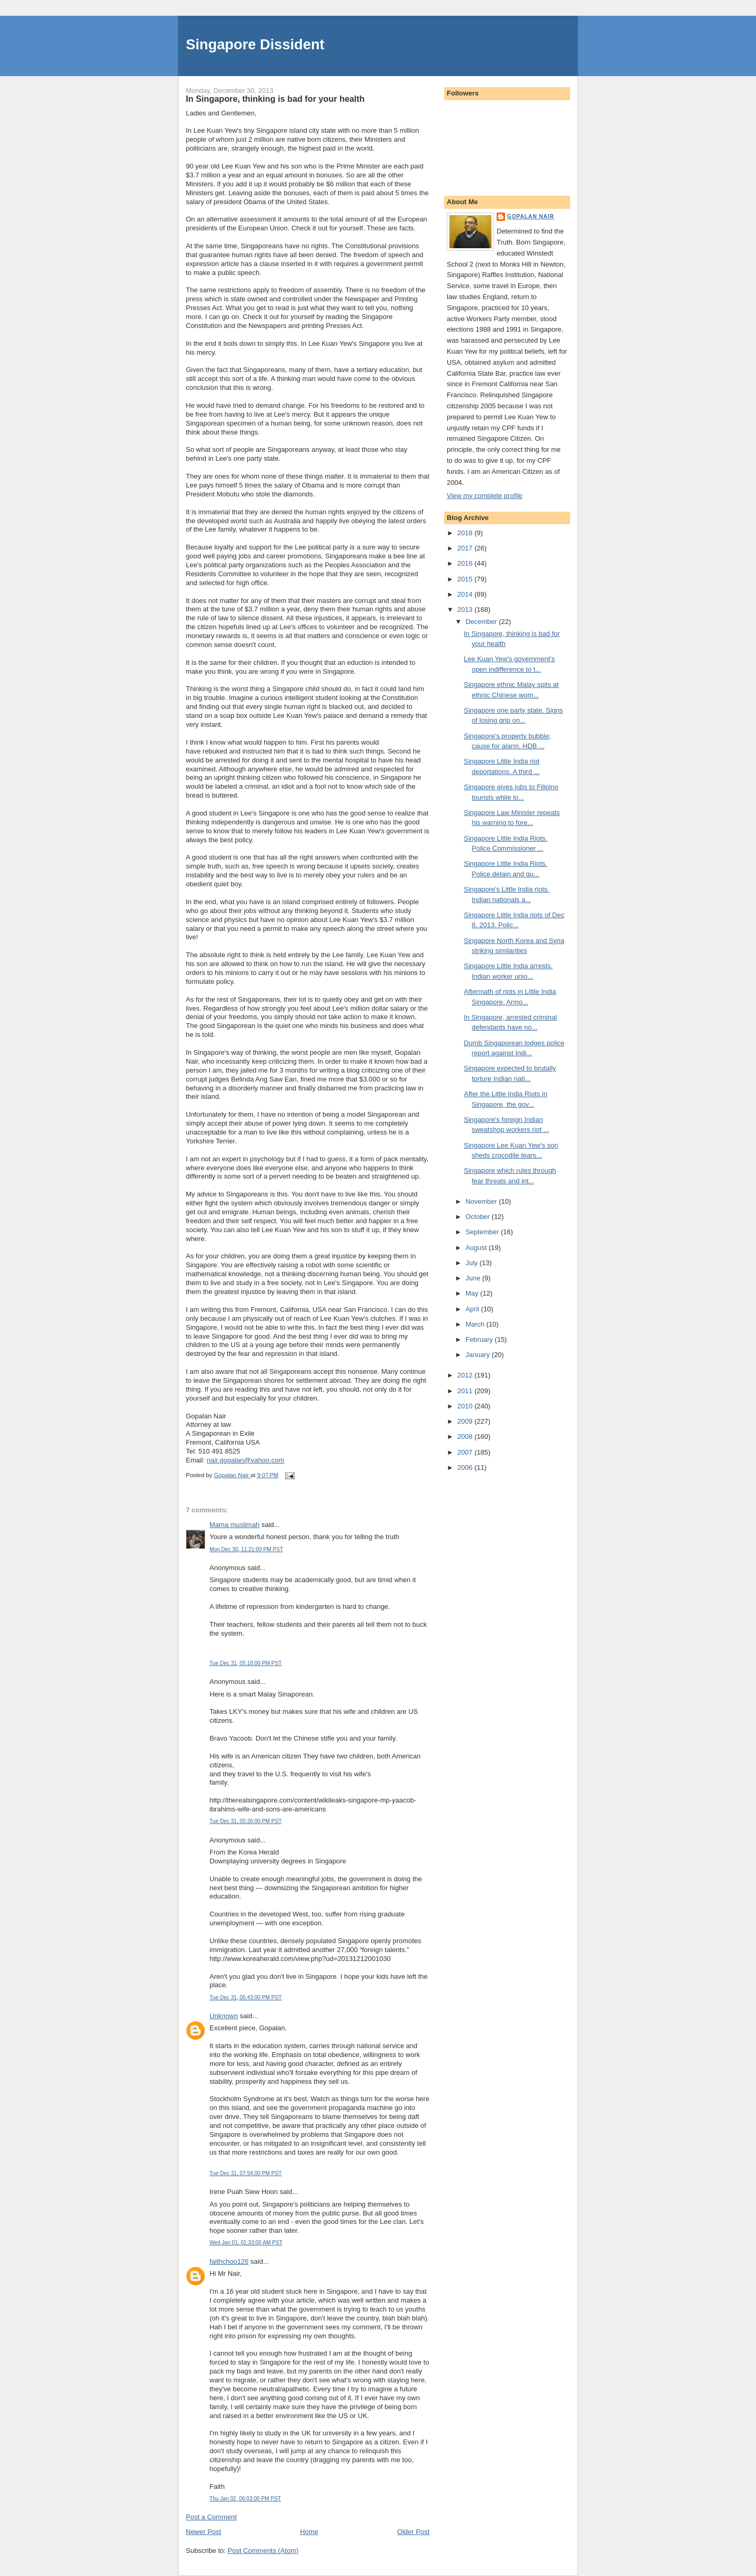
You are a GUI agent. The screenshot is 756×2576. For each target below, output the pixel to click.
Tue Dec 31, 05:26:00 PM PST (245, 1821)
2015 (466, 579)
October (479, 1217)
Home (309, 2532)
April (473, 1309)
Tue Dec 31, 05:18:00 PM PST (245, 1663)
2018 (466, 533)
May (473, 1293)
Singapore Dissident (255, 44)
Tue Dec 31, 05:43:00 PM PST (245, 1997)
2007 (466, 1452)
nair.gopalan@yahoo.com (246, 1460)
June (474, 1278)
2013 (466, 609)
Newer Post (203, 2532)
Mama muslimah (234, 1525)
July (473, 1263)
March (476, 1324)
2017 (466, 548)
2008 (466, 1436)
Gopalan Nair (530, 216)
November (482, 1201)
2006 (466, 1467)
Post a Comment (211, 2517)
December (482, 622)
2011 (466, 1391)
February (480, 1339)
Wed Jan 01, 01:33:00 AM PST (245, 2242)
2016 (466, 563)
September (483, 1232)
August (477, 1248)
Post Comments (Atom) (263, 2550)
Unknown (223, 2016)
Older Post (413, 2532)
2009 (466, 1421)
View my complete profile (484, 496)
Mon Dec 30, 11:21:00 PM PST (246, 1549)
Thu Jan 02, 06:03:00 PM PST (245, 2498)
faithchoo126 (228, 2261)
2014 (466, 594)
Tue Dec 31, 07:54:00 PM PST (245, 2173)
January (479, 1355)
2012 (466, 1375)
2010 (466, 1406)
